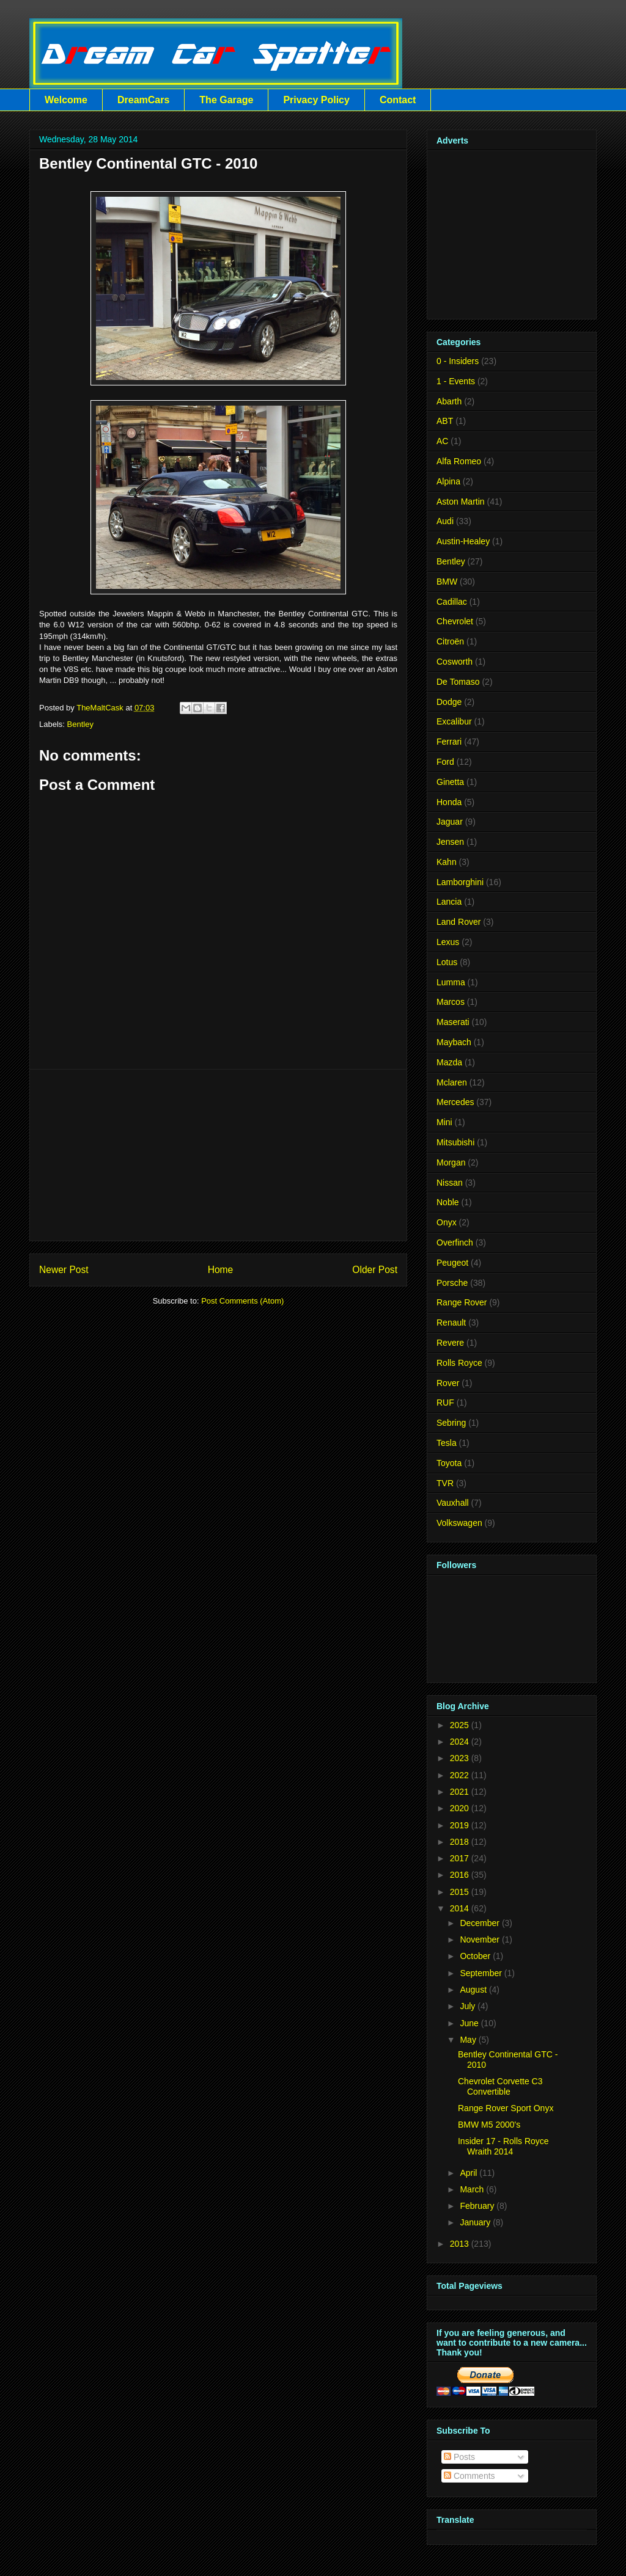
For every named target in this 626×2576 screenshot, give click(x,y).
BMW (446, 581)
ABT (444, 421)
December (479, 1923)
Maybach (453, 1042)
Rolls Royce (459, 1363)
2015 (459, 1892)
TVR (445, 1483)
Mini (444, 1122)
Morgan (450, 1162)
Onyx (446, 1222)
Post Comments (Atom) (242, 1300)
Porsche (452, 1283)
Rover (447, 1383)
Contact (398, 100)
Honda (449, 802)
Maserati (453, 1022)
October (475, 1956)
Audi (445, 521)
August (473, 1989)
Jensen (450, 842)
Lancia (449, 902)
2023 (459, 1758)
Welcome (66, 100)
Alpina (448, 481)
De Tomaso (458, 682)
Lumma (450, 982)
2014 (459, 1908)
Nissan (449, 1183)
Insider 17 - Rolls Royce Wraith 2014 (503, 2146)
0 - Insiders (457, 361)
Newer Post (64, 1269)
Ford (445, 762)
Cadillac (451, 602)
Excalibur (454, 721)
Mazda (449, 1062)
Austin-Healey (463, 541)
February (477, 2206)
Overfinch (454, 1242)
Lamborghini (460, 882)
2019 (459, 1825)
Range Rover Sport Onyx (505, 2108)
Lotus (446, 962)
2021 (459, 1792)
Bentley (80, 724)
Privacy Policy (316, 100)
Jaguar (449, 821)
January (475, 2222)
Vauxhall (452, 1503)
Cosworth (454, 661)
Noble (447, 1202)
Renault (451, 1322)
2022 (459, 1775)
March (472, 2189)
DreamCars (143, 100)
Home (221, 1269)
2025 (459, 1725)
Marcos (450, 1002)
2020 (459, 1808)
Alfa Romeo (458, 461)
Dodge (449, 702)
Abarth (449, 401)
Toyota (449, 1463)
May (468, 2040)
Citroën (450, 641)
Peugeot (452, 1263)
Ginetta (450, 782)
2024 (459, 1741)
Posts (459, 2457)
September (480, 1973)
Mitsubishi (455, 1142)
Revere (450, 1343)
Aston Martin (460, 501)
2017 (459, 1858)
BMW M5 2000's (489, 2124)
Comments (469, 2476)
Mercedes (455, 1102)
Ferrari (449, 741)
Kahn (446, 862)
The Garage (226, 100)
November (479, 1939)
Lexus (447, 942)
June (469, 2023)
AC (442, 441)
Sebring (451, 1423)
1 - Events (455, 381)
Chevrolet (454, 621)
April (468, 2173)
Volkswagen (459, 1523)
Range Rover (461, 1302)
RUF (445, 1402)
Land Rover (458, 922)
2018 (459, 1842)
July (467, 2006)
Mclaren (451, 1082)
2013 (459, 2244)
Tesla (446, 1443)
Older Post (374, 1269)
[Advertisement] (218, 1155)
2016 (459, 1875)
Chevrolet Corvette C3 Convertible (500, 2086)
